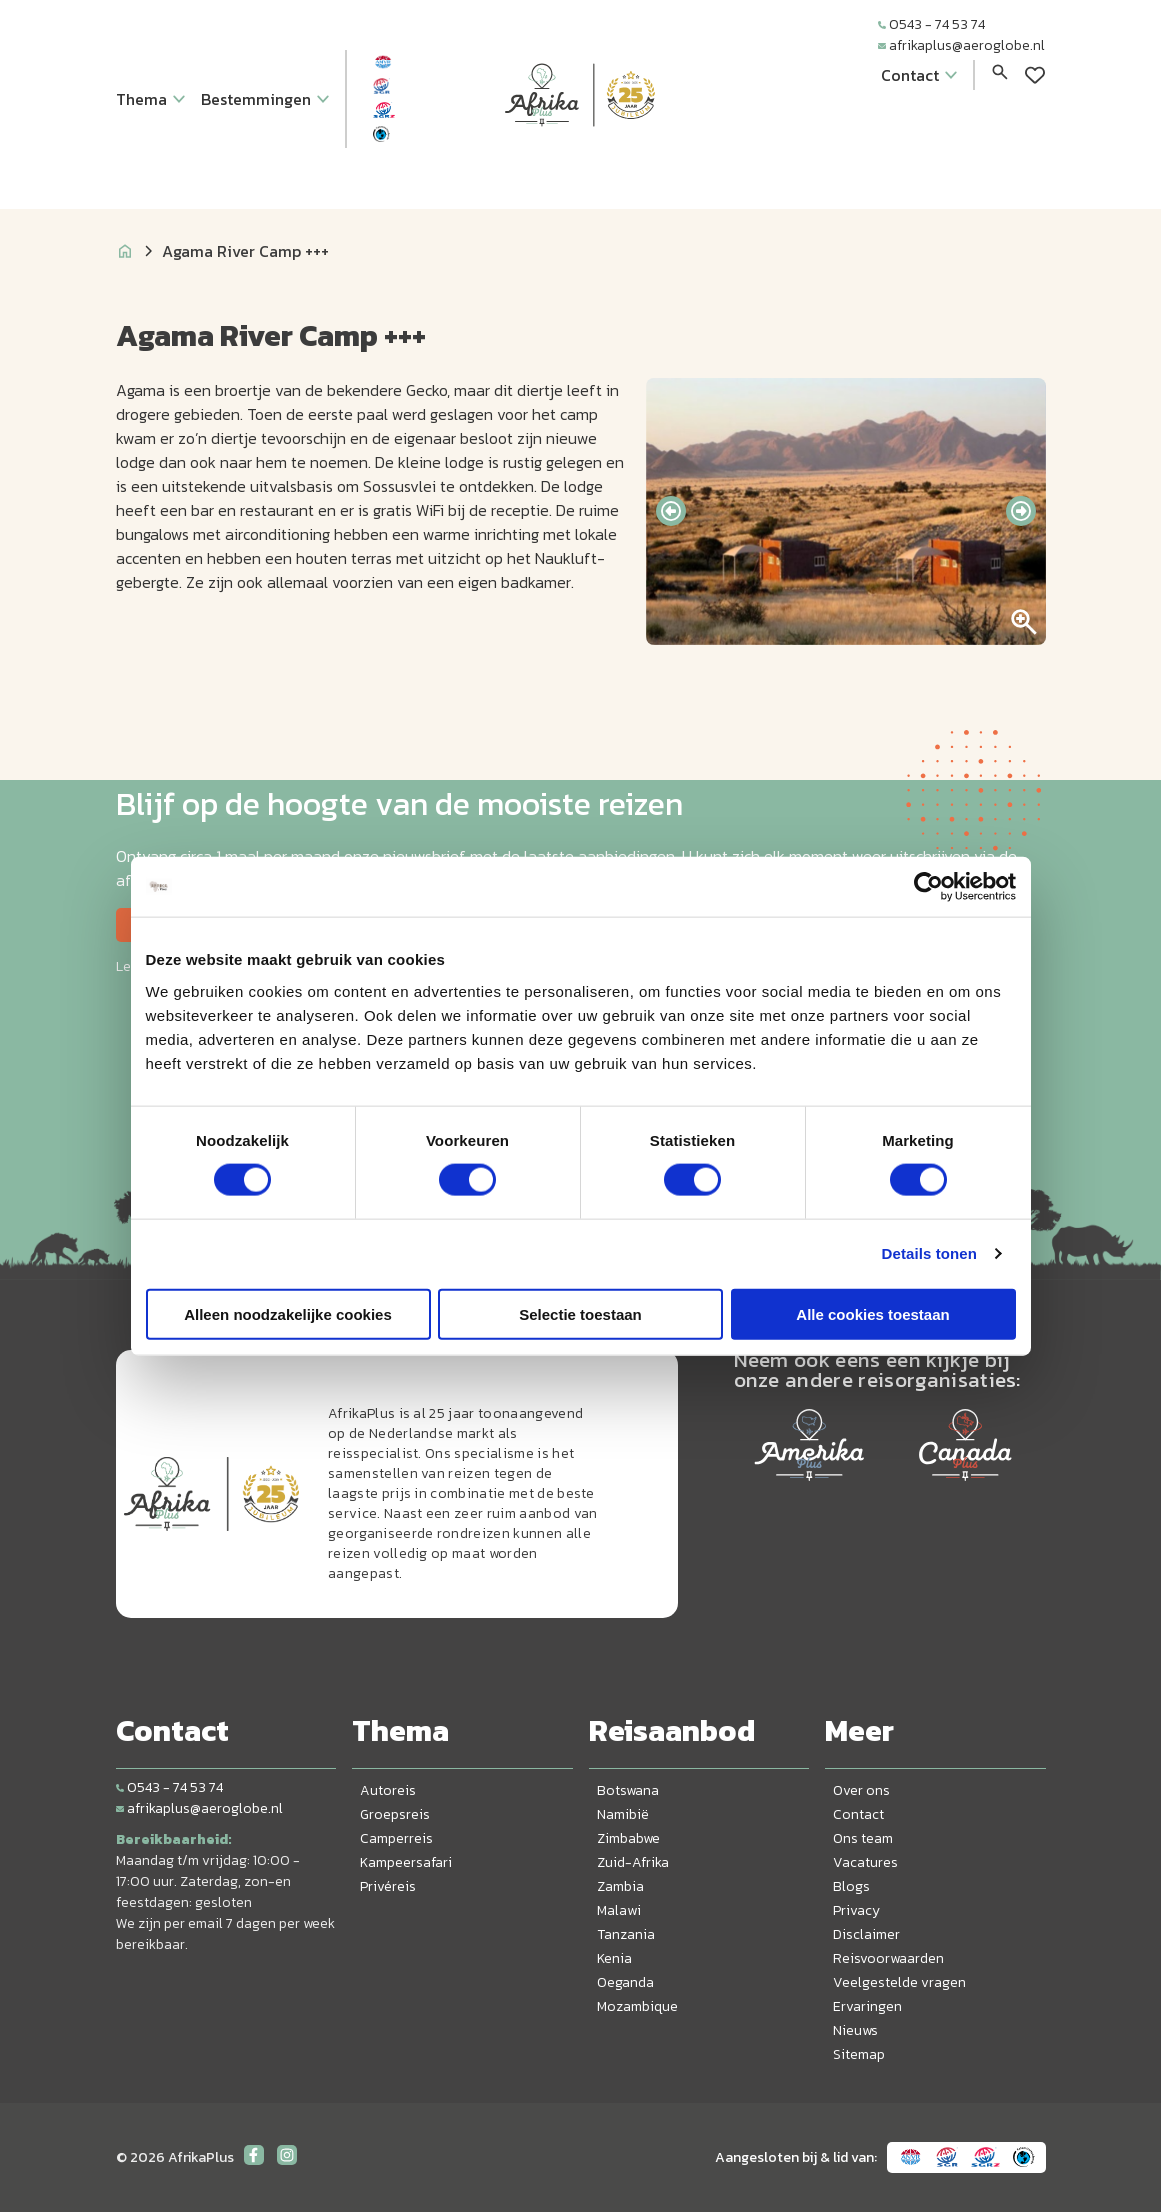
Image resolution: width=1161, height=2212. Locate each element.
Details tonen (929, 1253)
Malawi (619, 1910)
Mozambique (637, 2006)
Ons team (863, 1838)
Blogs (851, 1886)
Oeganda (625, 1982)
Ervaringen (867, 2006)
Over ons (861, 1790)
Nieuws (855, 2030)
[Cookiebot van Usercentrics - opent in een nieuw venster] (928, 887)
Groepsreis (395, 1814)
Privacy (856, 1910)
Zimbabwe (628, 1838)
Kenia (614, 1958)
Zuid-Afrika (633, 1862)
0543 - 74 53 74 (931, 24)
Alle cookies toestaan (872, 1313)
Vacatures (865, 1862)
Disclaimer (866, 1934)
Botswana (628, 1790)
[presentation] (671, 511)
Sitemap (859, 2054)
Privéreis (388, 1886)
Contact (858, 1814)
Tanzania (626, 1934)
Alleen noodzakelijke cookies (288, 1313)
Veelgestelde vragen (899, 1982)
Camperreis (396, 1838)
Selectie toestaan (580, 1313)
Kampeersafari (406, 1862)
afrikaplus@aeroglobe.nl (961, 45)
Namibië (623, 1814)
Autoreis (388, 1790)
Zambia (620, 1886)
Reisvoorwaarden (888, 1958)
